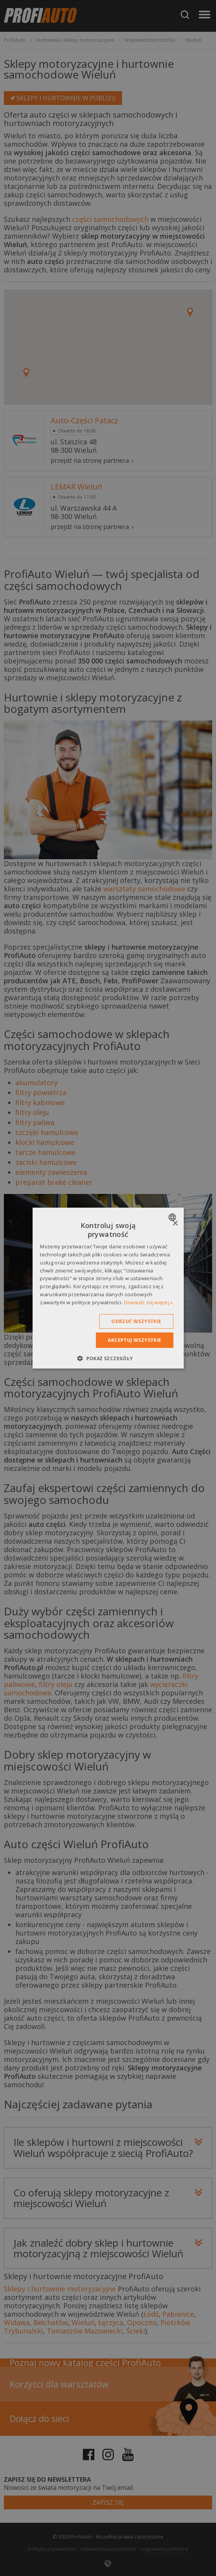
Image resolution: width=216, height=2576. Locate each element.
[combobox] (173, 1217)
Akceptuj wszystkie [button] (134, 1339)
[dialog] (107, 1288)
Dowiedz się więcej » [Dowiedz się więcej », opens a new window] (148, 1302)
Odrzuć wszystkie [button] (136, 1321)
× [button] (175, 1223)
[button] (108, 1358)
